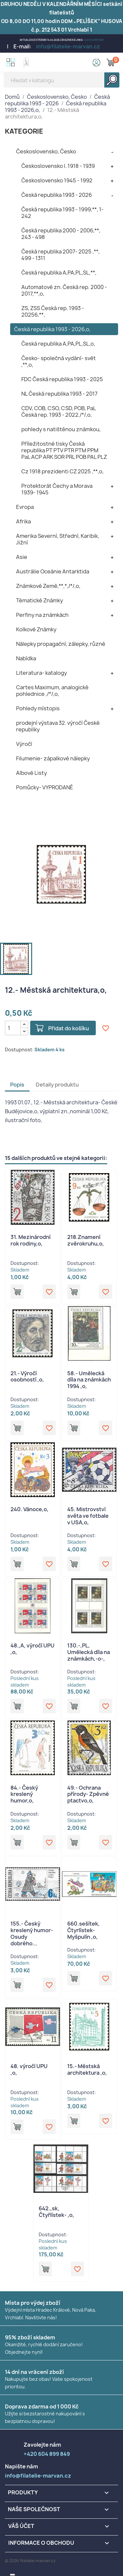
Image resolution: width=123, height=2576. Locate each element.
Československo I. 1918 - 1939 (58, 166)
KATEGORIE (24, 131)
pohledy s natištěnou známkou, (61, 429)
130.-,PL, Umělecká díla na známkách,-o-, (88, 1652)
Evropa (25, 507)
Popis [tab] (17, 1084)
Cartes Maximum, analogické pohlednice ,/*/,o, (52, 690)
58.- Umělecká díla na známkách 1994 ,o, (89, 1380)
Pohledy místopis (38, 708)
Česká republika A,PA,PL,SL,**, (58, 272)
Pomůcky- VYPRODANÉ (44, 787)
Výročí (24, 744)
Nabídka (26, 658)
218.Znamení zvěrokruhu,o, (85, 1240)
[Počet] (13, 1028)
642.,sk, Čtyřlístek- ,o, (56, 2212)
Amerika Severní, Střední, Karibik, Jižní (57, 539)
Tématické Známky (39, 600)
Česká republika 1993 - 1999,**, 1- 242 (62, 213)
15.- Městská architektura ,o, (87, 2069)
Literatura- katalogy (41, 672)
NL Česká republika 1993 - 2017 (59, 393)
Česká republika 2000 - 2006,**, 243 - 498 (60, 234)
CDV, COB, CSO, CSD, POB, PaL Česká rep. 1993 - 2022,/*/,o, (58, 411)
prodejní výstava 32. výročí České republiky (58, 726)
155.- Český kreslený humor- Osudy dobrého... (31, 1933)
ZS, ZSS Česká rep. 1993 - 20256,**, (52, 311)
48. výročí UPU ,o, (29, 2069)
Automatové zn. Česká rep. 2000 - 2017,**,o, (64, 290)
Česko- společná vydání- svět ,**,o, (58, 361)
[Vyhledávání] (61, 80)
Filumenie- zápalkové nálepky (53, 758)
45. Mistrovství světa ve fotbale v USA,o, (88, 1516)
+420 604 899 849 (94, 40)
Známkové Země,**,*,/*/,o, (48, 586)
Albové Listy (31, 772)
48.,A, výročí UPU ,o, (32, 1649)
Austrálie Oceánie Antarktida (52, 571)
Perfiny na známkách (42, 614)
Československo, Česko (46, 151)
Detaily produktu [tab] (57, 1084)
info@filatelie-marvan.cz (68, 46)
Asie (21, 557)
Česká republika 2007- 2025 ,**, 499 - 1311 (60, 255)
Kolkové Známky (36, 629)
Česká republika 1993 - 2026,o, (52, 329)
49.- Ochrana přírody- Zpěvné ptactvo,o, (88, 1794)
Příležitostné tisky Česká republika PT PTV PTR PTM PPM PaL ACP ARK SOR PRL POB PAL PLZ (64, 450)
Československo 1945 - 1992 (56, 180)
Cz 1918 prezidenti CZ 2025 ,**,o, (62, 471)
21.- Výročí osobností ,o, (27, 1376)
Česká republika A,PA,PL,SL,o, (58, 343)
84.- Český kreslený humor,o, (24, 1794)
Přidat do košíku (68, 1028)
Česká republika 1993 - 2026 (56, 194)
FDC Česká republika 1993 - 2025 (62, 379)
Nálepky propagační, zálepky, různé (60, 643)
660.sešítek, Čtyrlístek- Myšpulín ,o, (83, 1930)
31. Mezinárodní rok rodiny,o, (30, 1240)
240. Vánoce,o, (29, 1509)
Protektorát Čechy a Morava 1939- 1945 (56, 489)
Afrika (23, 521)
